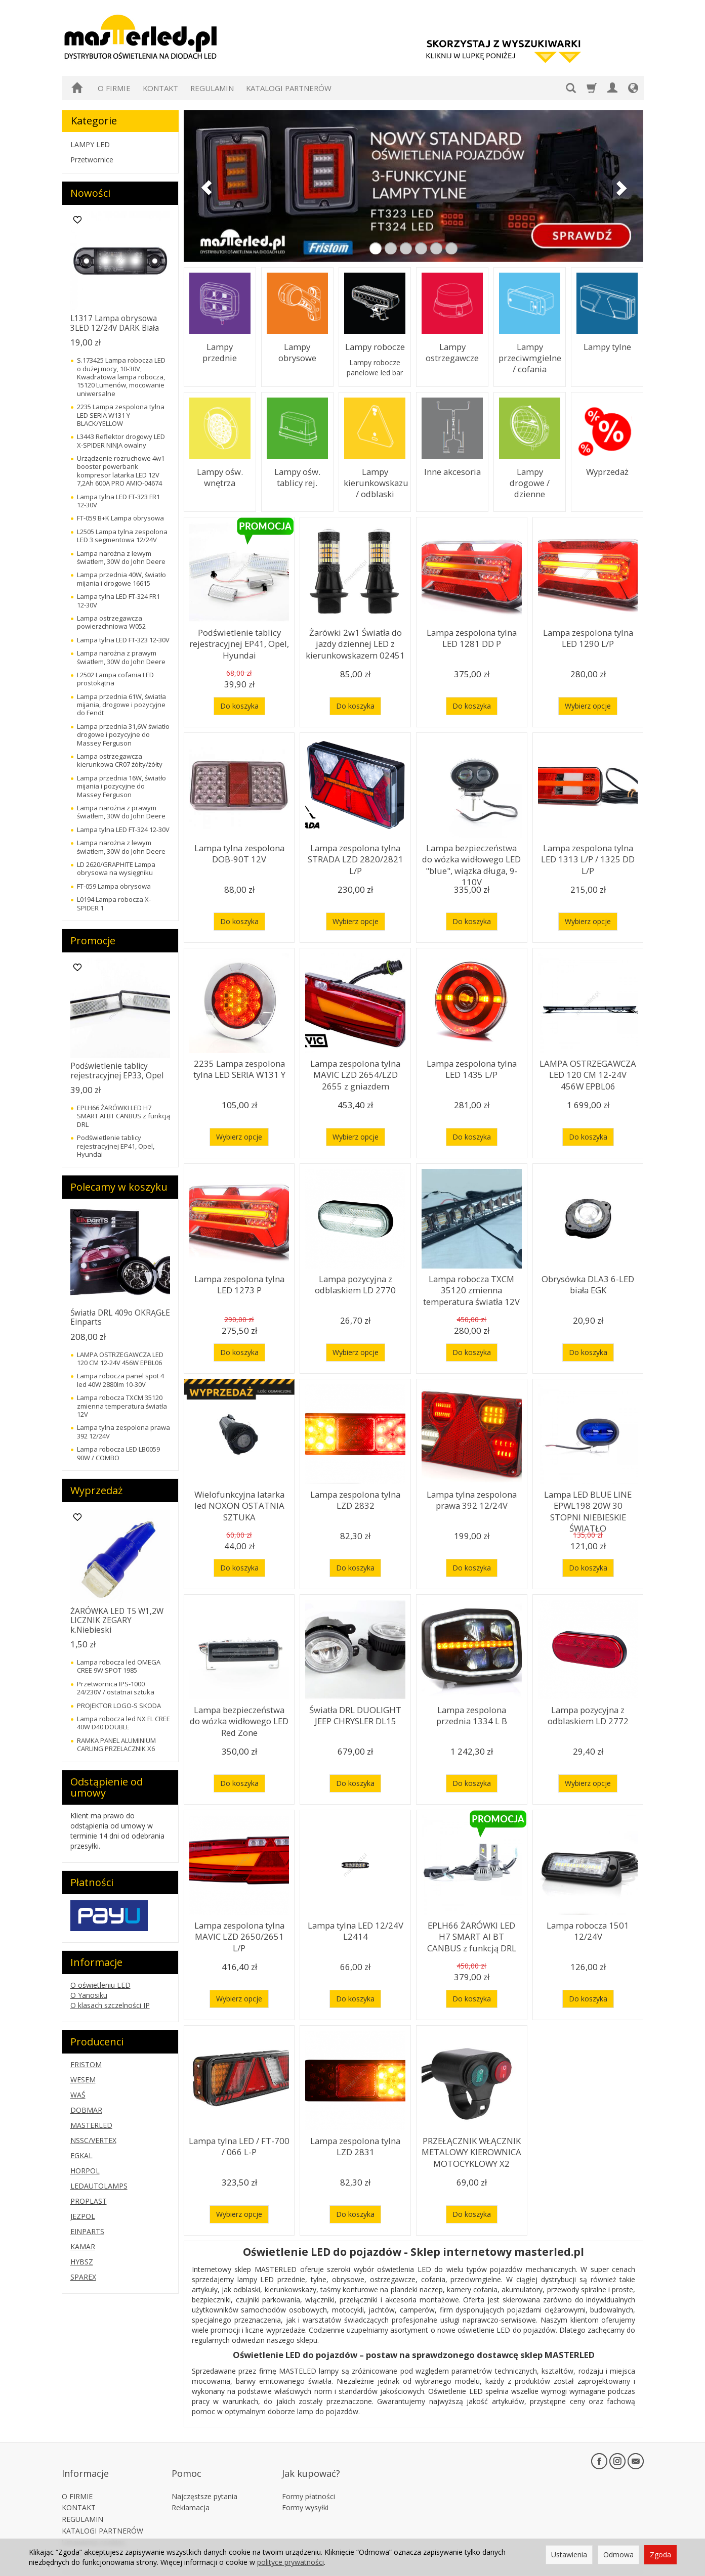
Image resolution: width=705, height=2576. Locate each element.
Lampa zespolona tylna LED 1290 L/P (587, 636)
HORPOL (85, 2170)
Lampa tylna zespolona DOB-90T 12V (239, 851)
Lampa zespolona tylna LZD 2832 (355, 1498)
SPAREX (83, 2277)
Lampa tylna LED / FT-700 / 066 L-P (239, 2144)
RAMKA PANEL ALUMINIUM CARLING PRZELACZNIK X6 (116, 1744)
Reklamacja (191, 2490)
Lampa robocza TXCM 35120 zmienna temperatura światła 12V (471, 1287)
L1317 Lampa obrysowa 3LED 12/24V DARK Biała (114, 323)
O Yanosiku (88, 1995)
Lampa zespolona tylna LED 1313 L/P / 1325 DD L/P (587, 851)
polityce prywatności (290, 2562)
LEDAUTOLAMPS (99, 2186)
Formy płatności (308, 2478)
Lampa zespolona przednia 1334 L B (471, 1713)
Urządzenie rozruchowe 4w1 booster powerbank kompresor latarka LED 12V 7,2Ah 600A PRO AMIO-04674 (120, 471)
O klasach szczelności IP (110, 2005)
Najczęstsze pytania (204, 2478)
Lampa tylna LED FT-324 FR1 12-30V (118, 600)
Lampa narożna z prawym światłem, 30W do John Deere (121, 657)
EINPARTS (87, 2231)
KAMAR (82, 2246)
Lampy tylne (607, 346)
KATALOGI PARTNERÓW (288, 88)
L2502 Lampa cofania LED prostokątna (115, 678)
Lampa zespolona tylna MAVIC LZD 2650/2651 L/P (239, 1929)
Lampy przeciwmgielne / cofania (530, 356)
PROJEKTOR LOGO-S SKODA (119, 1705)
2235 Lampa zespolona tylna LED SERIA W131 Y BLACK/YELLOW (120, 415)
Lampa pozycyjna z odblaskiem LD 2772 (588, 1713)
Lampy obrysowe (297, 351)
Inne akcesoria (452, 471)
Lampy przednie (220, 346)
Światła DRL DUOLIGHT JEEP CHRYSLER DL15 (355, 1713)
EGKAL (81, 2155)
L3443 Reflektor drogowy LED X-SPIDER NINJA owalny (121, 440)
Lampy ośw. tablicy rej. (297, 476)
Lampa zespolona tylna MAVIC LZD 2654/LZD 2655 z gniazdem (355, 1071)
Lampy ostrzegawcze (452, 351)
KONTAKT (160, 88)
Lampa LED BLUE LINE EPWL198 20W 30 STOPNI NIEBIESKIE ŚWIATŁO (588, 1502)
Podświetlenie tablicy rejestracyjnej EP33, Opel (116, 1070)
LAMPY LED (90, 144)
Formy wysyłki (305, 2490)
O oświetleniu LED (100, 1985)
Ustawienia (569, 2554)
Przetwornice (91, 159)
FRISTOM (86, 2064)
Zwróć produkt (86, 2536)
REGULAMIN (212, 88)
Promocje (92, 940)
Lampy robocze (375, 346)
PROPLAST (88, 2201)
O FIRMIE (114, 88)
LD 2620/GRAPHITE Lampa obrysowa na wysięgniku (116, 868)
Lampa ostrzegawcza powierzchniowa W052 (111, 622)
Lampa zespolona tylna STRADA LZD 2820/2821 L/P (355, 856)
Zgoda (660, 2554)
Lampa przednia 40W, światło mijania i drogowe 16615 (121, 578)
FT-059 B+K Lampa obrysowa (120, 517)
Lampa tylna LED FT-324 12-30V (123, 829)
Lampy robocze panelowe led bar (375, 366)
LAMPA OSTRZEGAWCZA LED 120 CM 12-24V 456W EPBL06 (588, 1071)
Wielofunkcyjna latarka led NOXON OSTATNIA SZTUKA (239, 1502)
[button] (203, 186)
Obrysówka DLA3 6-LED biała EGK (588, 1282)
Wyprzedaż (607, 471)
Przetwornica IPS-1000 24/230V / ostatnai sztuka (115, 1687)
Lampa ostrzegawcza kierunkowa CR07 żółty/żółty (119, 760)
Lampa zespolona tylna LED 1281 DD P (471, 636)
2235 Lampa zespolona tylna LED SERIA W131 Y (239, 1067)
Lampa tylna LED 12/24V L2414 (355, 1929)
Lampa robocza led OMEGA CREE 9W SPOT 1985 (118, 1666)
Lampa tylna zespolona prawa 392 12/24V (471, 1498)
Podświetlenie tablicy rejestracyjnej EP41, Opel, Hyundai (239, 641)
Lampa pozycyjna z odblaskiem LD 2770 (355, 1282)
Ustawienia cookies (93, 2524)
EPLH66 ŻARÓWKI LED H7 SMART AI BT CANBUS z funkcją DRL (471, 1933)
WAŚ (78, 2095)
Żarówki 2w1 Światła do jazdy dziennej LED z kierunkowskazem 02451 (355, 641)
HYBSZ (81, 2261)
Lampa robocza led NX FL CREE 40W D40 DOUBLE (123, 1722)
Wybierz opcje (588, 706)
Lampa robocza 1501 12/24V (588, 1929)
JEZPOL (82, 2216)
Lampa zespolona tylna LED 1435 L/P (471, 1067)
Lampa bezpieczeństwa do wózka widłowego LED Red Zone (239, 1718)
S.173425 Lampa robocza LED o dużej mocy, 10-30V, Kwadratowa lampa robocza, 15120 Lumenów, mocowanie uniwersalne (121, 377)
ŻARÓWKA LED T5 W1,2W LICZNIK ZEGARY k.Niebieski (116, 1620)
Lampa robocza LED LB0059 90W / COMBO (118, 1453)
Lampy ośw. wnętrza (220, 476)
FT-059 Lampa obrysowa (114, 886)
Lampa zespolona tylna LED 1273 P (239, 1282)
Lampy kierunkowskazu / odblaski (375, 481)
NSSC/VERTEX (93, 2140)
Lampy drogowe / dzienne (530, 476)
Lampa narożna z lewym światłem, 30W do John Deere (121, 557)
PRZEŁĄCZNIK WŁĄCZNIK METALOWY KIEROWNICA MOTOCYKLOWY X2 (471, 2149)
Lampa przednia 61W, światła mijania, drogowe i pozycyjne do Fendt (121, 705)
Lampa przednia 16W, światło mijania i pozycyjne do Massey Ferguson (121, 786)
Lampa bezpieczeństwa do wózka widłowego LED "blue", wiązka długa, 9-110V (471, 861)
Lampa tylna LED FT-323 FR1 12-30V (118, 500)
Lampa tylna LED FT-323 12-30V (123, 639)
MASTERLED (91, 2125)
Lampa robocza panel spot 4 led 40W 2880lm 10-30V (120, 1379)
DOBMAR (86, 2110)
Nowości (90, 193)
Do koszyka (239, 706)
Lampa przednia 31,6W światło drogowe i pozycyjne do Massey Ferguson (123, 735)
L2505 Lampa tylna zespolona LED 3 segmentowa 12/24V (122, 535)
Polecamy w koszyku (119, 1187)
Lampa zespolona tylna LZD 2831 (355, 2144)
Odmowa (618, 2554)
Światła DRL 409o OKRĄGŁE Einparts (120, 1317)
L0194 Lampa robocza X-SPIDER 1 (114, 903)
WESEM (83, 2079)
